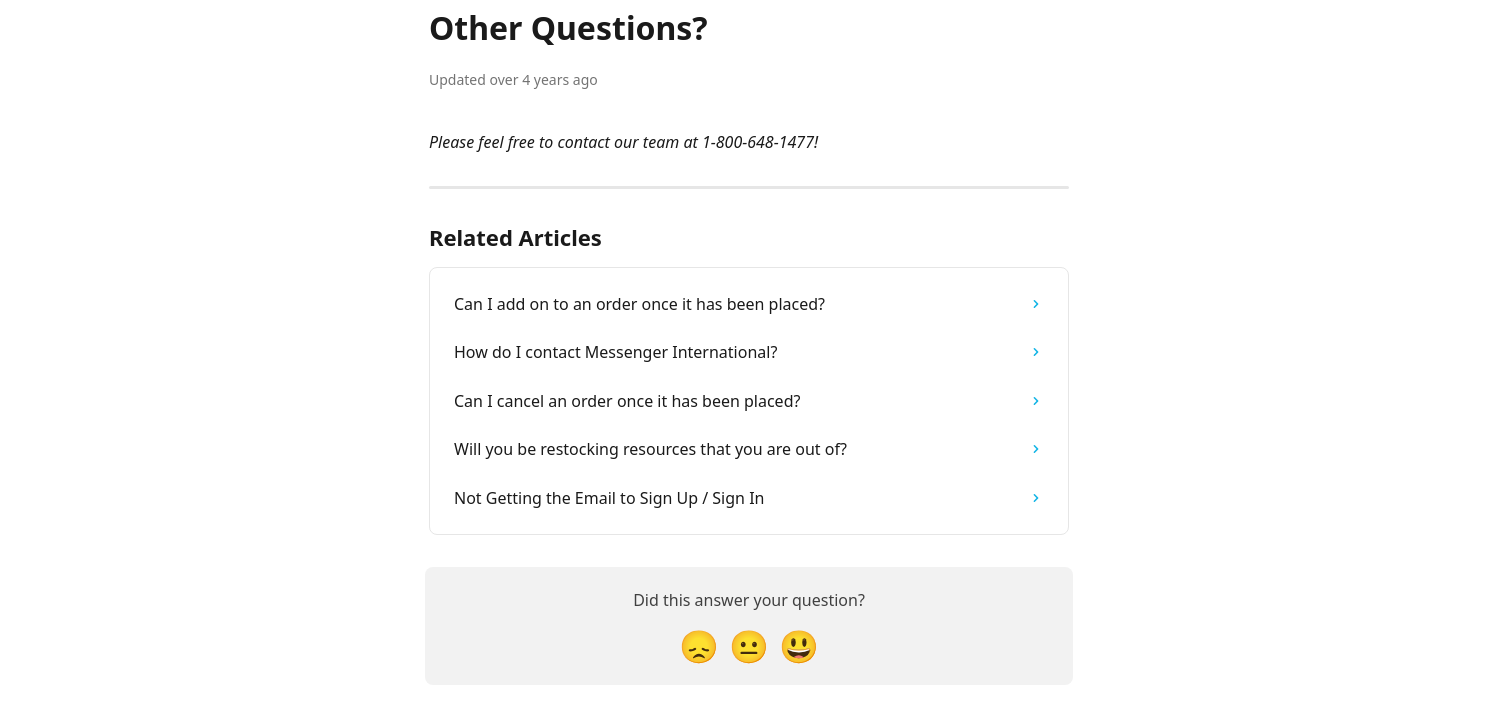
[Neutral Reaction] (749, 645)
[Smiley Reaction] (799, 645)
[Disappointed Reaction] (699, 645)
